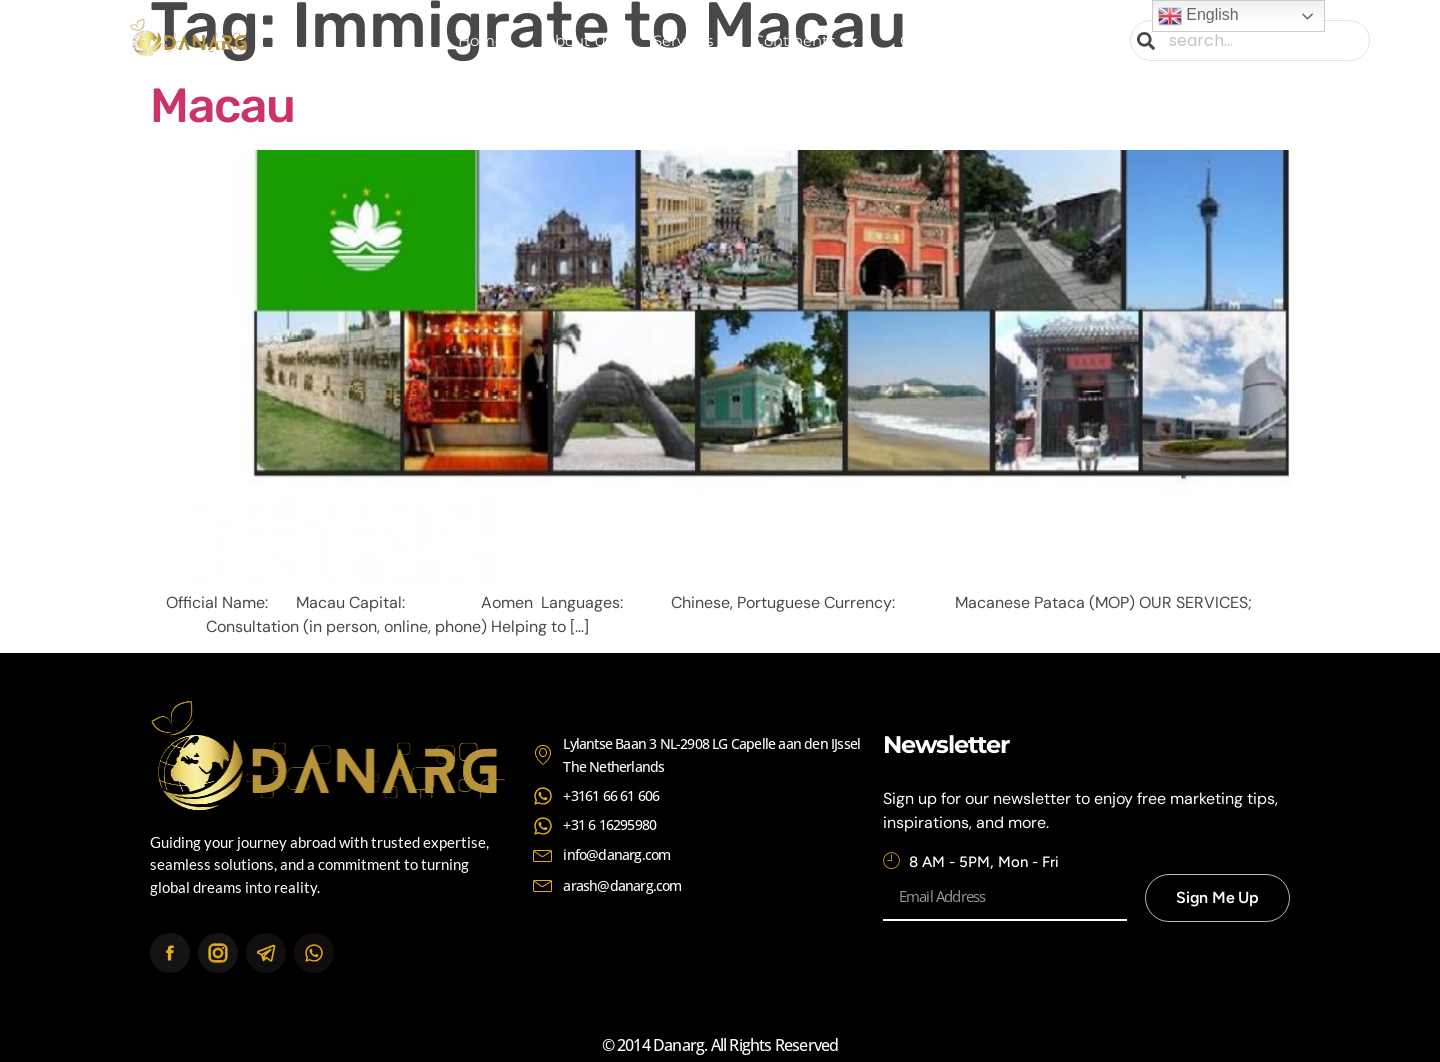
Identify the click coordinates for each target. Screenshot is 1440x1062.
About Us (578, 40)
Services (683, 40)
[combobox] (1250, 40)
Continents (806, 41)
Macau (222, 105)
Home (481, 40)
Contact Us (941, 40)
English (1198, 16)
